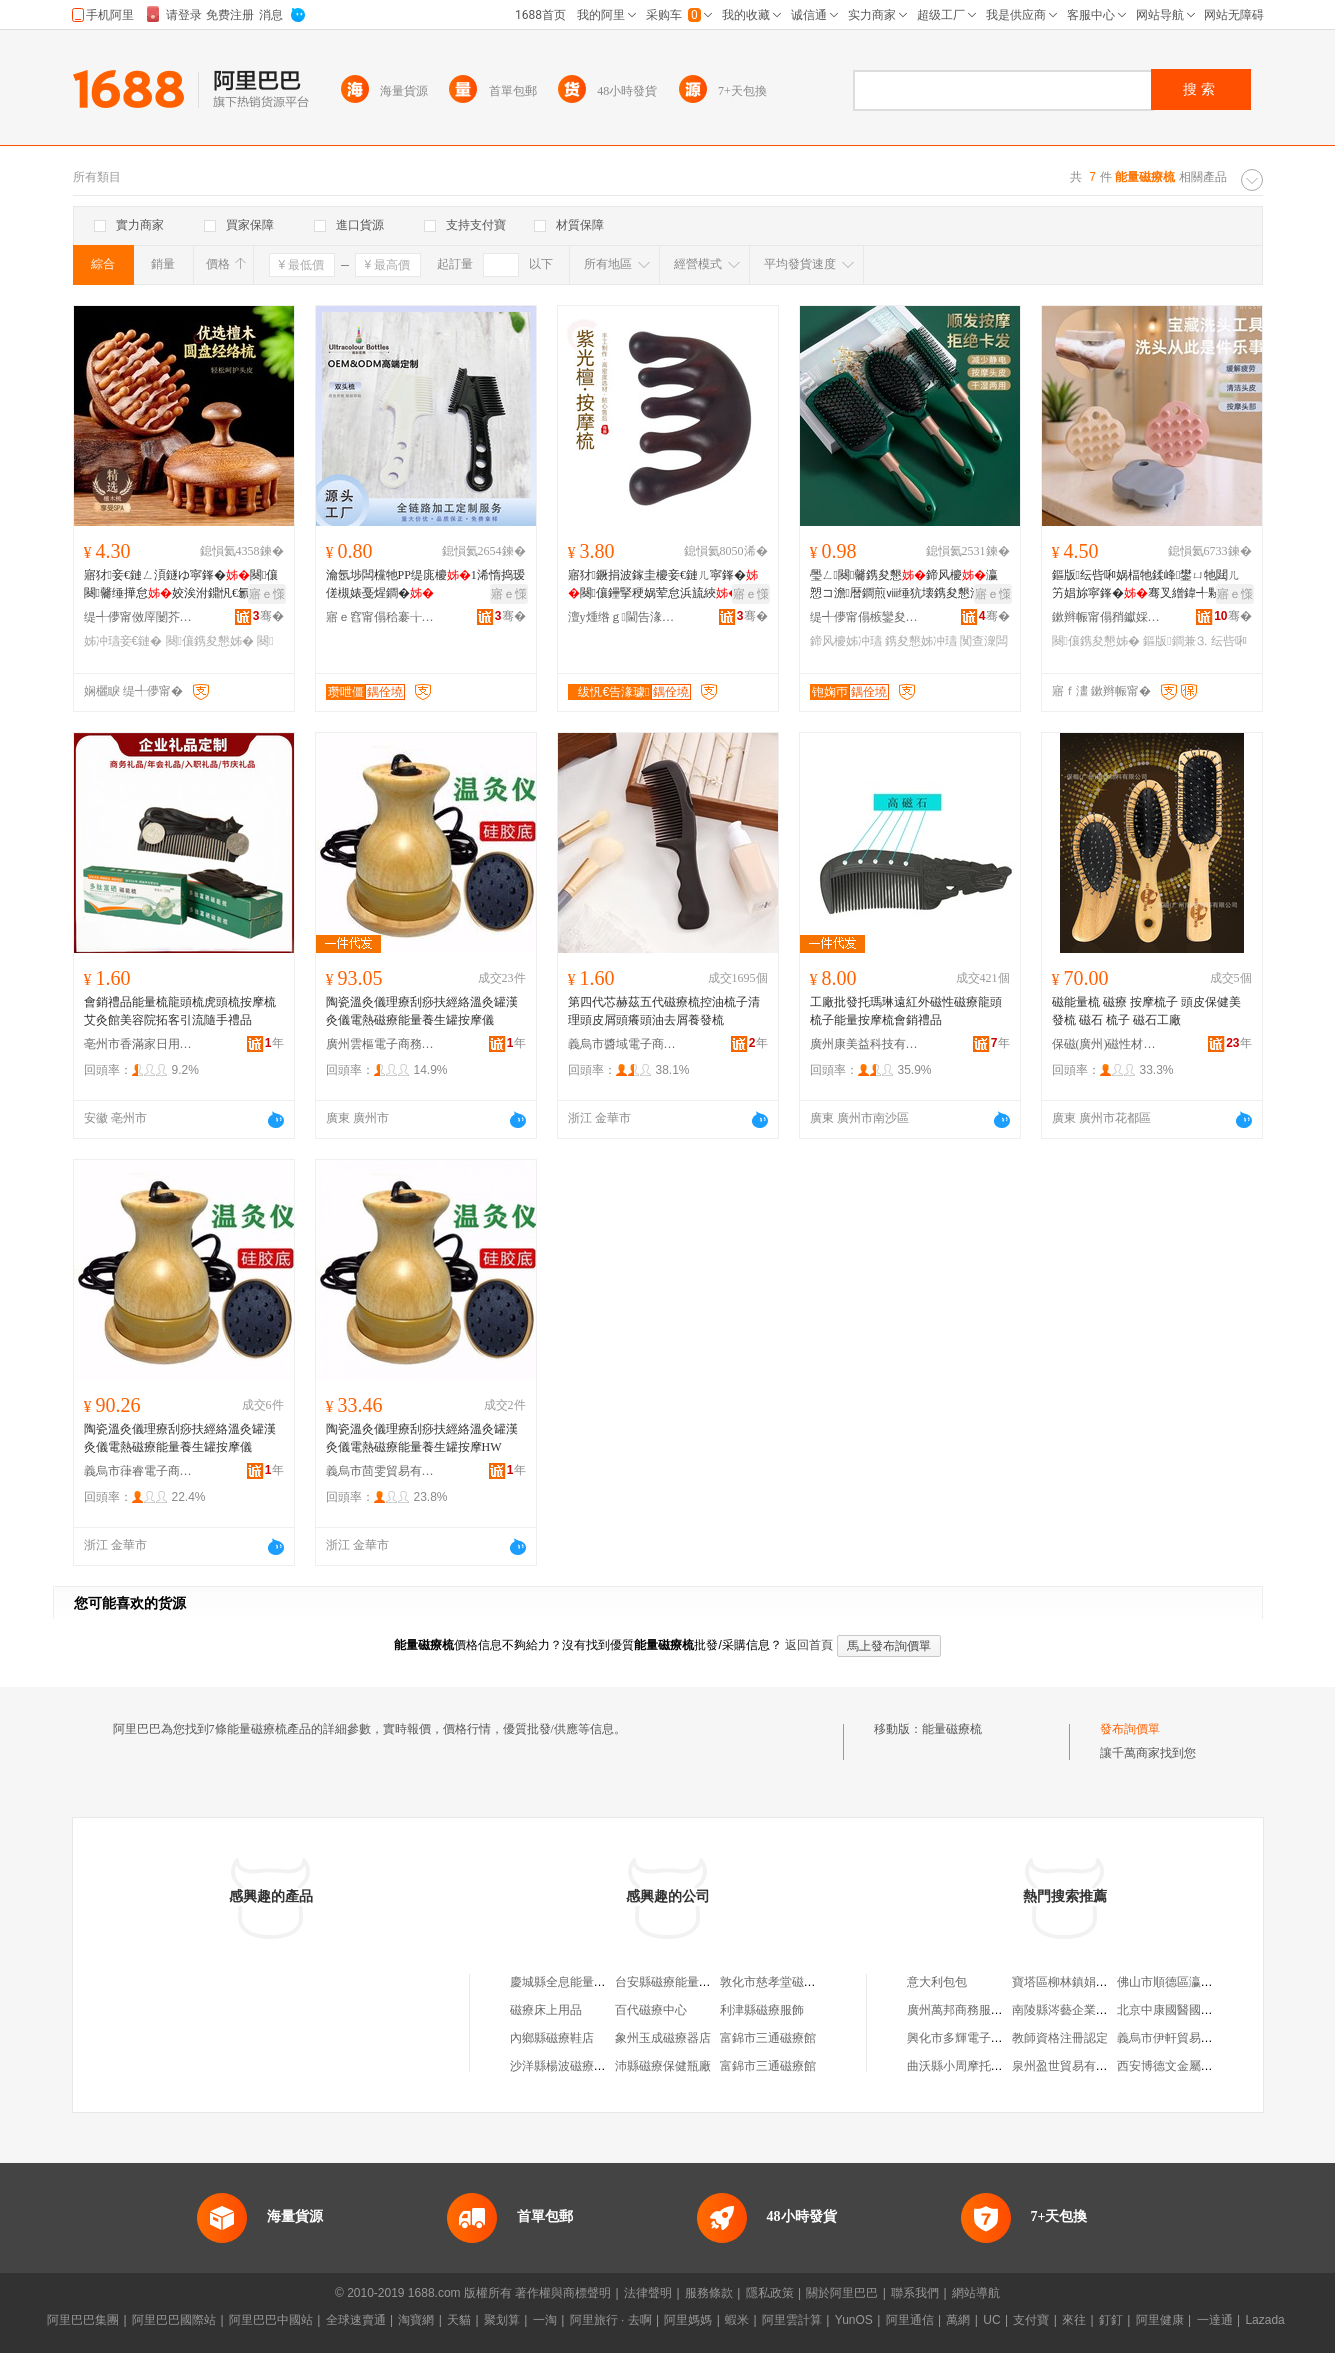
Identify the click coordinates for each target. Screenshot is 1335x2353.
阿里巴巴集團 (83, 2320)
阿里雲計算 (792, 2320)
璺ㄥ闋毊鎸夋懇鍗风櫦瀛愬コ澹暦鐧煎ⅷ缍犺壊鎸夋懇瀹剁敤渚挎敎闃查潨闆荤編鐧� (908, 585)
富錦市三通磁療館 (768, 2038)
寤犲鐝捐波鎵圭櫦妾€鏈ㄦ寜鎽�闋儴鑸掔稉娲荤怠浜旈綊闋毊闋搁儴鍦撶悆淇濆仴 (663, 585)
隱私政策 (770, 2293)
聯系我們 (915, 2293)
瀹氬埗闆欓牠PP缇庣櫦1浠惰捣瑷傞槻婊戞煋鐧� (425, 584)
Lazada (1264, 2320)
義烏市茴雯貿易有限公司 (381, 1471)
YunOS (854, 2320)
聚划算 (502, 2320)
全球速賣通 (356, 2320)
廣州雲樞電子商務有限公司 (381, 1044)
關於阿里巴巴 (842, 2293)
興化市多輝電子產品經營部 (979, 2038)
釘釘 (1111, 2320)
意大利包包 (937, 1982)
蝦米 (737, 2320)
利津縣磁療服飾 (762, 2010)
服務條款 (709, 2293)
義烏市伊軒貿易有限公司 (1183, 2038)
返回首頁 (809, 1645)
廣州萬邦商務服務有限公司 (979, 2010)
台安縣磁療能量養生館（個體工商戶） (717, 1982)
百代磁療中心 (651, 2010)
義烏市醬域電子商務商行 (623, 1044)
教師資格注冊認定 (1060, 2038)
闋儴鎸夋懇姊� (210, 641)
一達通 (1215, 2320)
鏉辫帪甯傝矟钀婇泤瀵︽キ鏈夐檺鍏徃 (1107, 617)
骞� (268, 616)
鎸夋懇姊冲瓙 (921, 641)
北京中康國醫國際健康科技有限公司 (1213, 2010)
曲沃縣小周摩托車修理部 (973, 2066)
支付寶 (1031, 2320)
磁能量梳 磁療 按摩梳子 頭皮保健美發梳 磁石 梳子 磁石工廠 (1146, 1011)
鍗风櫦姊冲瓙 (846, 641)
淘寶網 (416, 2320)
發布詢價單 (1130, 1729)
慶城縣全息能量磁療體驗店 (582, 1982)
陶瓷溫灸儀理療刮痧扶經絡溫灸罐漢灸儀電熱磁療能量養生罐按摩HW (422, 1438)
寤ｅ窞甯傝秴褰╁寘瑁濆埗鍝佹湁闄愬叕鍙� (381, 617)
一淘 (545, 2320)
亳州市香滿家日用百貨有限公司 (139, 1044)
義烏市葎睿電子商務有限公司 (139, 1471)
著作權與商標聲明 (563, 2293)
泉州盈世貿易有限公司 (1072, 2066)
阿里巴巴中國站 (271, 2320)
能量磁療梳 (952, 1729)
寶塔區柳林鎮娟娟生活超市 (1084, 1982)
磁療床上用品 (546, 2010)
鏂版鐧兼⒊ (1175, 641)
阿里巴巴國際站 (174, 2320)
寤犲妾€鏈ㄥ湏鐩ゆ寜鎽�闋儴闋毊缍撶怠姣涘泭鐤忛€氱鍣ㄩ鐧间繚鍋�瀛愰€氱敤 (183, 585)
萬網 (958, 2320)
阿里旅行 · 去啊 (611, 2320)
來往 (1074, 2320)
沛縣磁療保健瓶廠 (663, 2066)
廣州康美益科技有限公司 (865, 1044)
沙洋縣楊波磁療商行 (564, 2066)
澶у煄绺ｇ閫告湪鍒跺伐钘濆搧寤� (623, 617)
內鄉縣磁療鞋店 (552, 2038)
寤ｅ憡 (267, 594)
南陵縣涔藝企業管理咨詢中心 (1090, 2010)
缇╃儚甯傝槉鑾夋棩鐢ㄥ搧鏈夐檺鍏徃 (865, 617)
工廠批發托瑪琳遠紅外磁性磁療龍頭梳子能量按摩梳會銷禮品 (906, 1011)
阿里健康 (1160, 2320)
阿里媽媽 (688, 2320)
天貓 (459, 2320)
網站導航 (976, 2293)
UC (991, 2320)
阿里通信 (910, 2320)
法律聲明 (648, 2293)
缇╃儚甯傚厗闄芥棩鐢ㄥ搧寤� (139, 617)
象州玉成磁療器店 (663, 2038)
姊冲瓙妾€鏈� (123, 641)
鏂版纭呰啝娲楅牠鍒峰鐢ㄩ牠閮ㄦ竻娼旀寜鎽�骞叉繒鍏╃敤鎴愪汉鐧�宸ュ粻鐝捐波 (1148, 585)
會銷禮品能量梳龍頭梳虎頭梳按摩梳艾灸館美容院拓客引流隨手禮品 (180, 1011)
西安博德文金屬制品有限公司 (1195, 2066)
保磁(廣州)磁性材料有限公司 (1107, 1044)
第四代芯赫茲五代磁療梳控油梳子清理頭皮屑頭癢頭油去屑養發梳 (664, 1011)
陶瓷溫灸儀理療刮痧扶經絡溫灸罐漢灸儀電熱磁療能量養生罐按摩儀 (422, 1011)
